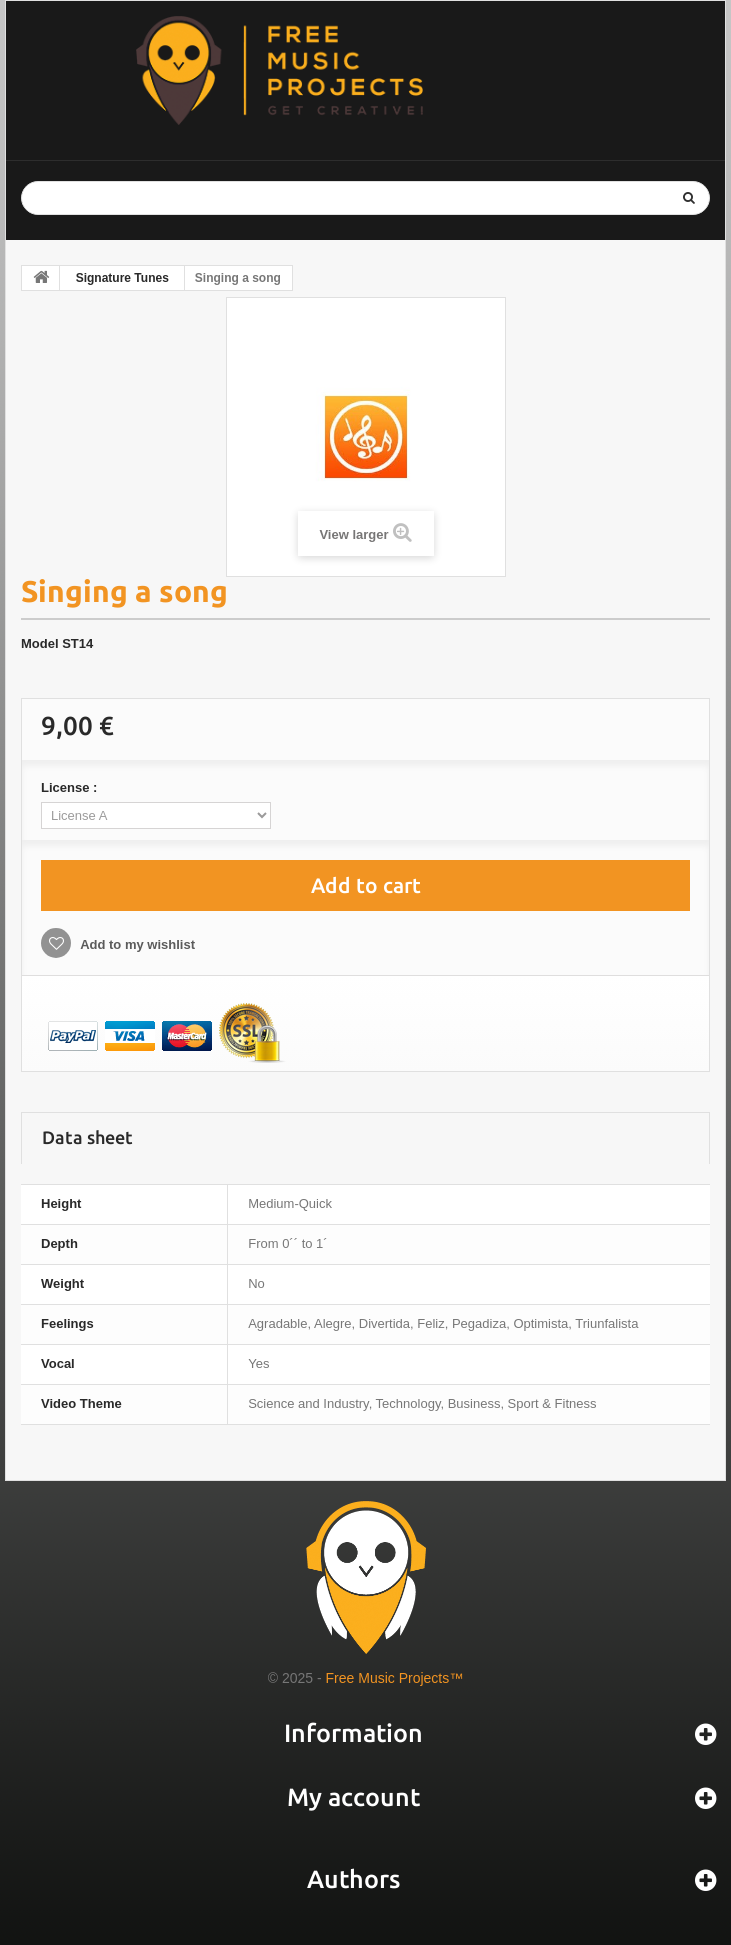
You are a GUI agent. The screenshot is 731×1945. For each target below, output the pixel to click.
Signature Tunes (122, 278)
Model (40, 643)
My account (353, 1797)
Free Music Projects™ (395, 1678)
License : (71, 787)
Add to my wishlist (136, 944)
